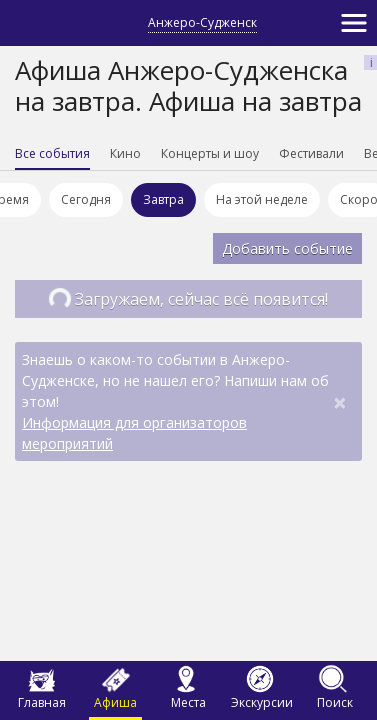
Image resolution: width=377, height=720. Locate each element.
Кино (125, 153)
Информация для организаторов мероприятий (134, 433)
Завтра (166, 199)
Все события (52, 153)
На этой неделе (265, 199)
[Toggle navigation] (354, 23)
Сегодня (89, 199)
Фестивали (311, 153)
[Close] (340, 402)
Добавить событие (287, 248)
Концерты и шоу (210, 153)
